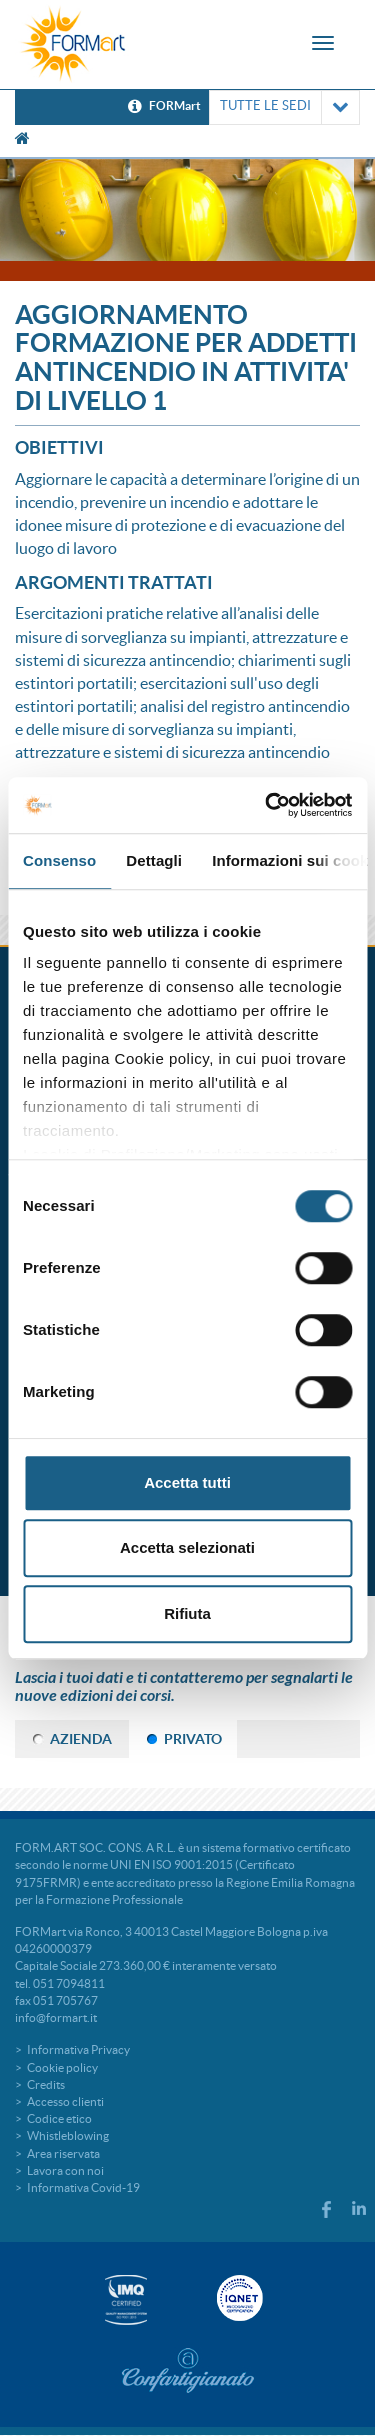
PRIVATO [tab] (193, 1739)
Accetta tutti (187, 1482)
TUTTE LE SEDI (284, 107)
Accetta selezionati (187, 1547)
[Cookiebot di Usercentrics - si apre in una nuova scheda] (267, 805)
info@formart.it (56, 2017)
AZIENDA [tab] (81, 1739)
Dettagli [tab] (154, 860)
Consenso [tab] (59, 860)
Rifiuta (187, 1613)
